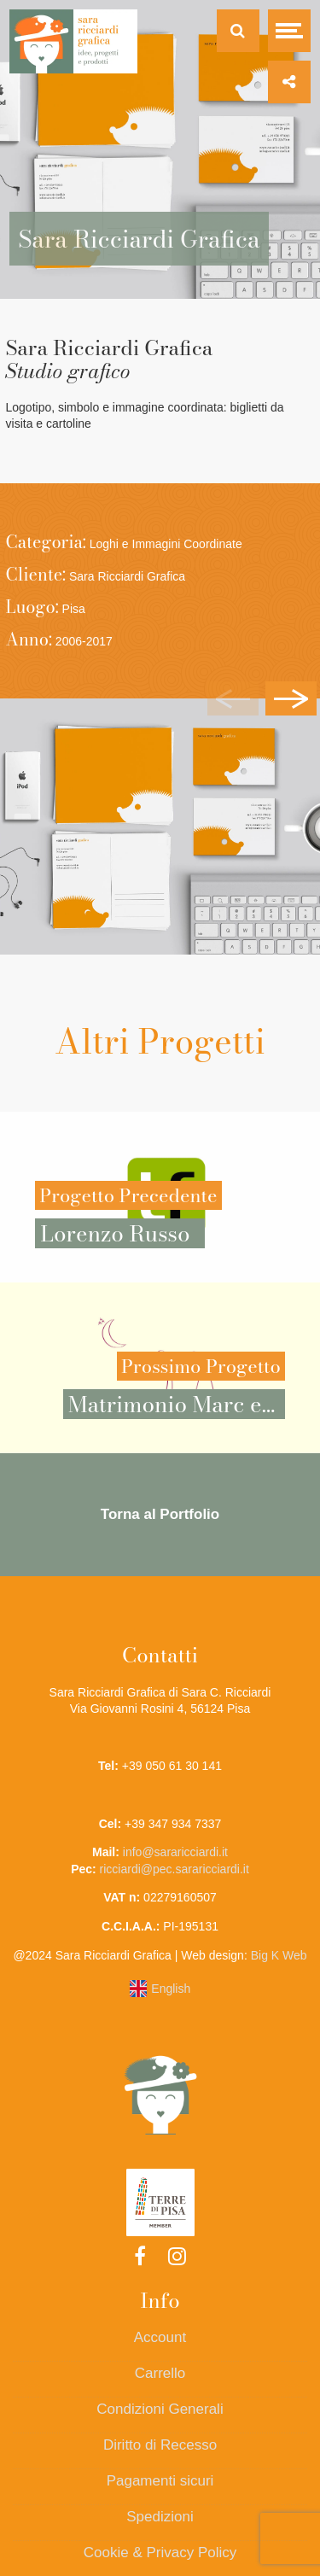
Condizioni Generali (159, 2409)
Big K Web (279, 1955)
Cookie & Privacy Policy (160, 2552)
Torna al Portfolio (160, 1514)
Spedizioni (159, 2517)
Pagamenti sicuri (160, 2481)
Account (160, 2337)
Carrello (160, 2373)
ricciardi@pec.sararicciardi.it (174, 1869)
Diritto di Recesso (160, 2445)
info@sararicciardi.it (175, 1852)
